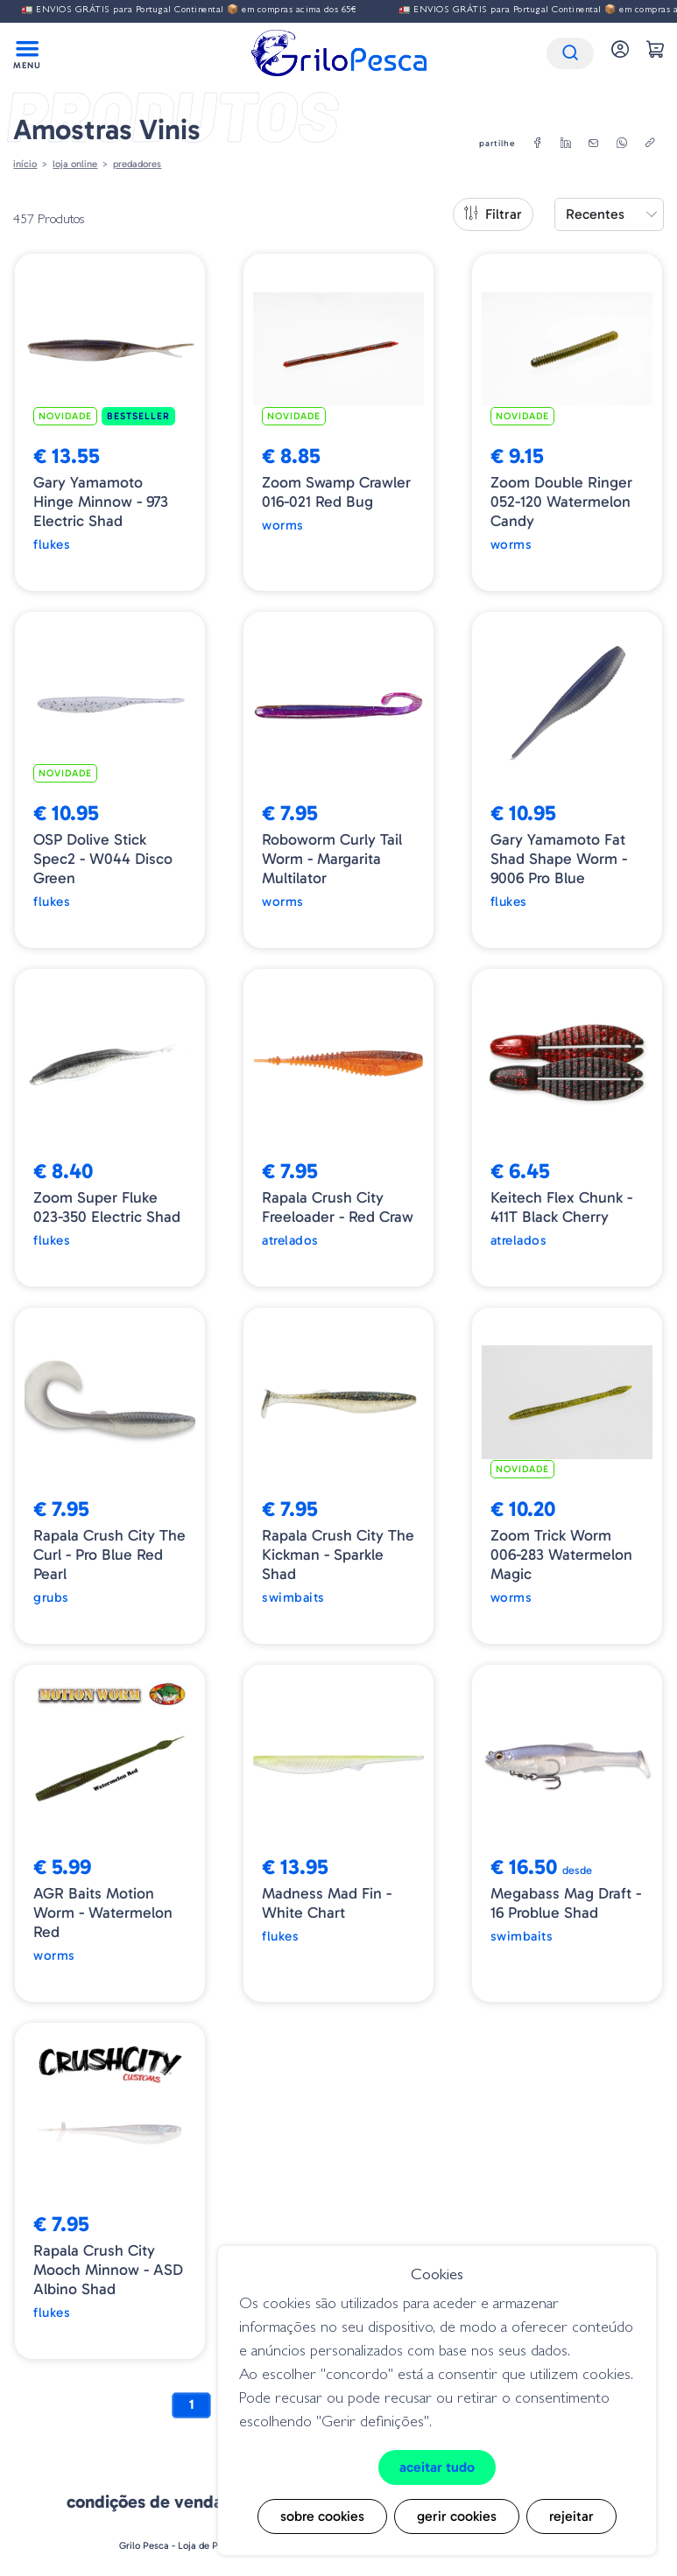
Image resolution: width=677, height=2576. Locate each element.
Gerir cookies (457, 2516)
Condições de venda (144, 2501)
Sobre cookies (322, 2516)
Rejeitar (571, 2516)
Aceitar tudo (437, 2467)
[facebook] (537, 143)
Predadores (137, 164)
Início (25, 164)
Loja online (75, 164)
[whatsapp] (621, 143)
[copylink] (649, 143)
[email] (593, 143)
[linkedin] (565, 143)
